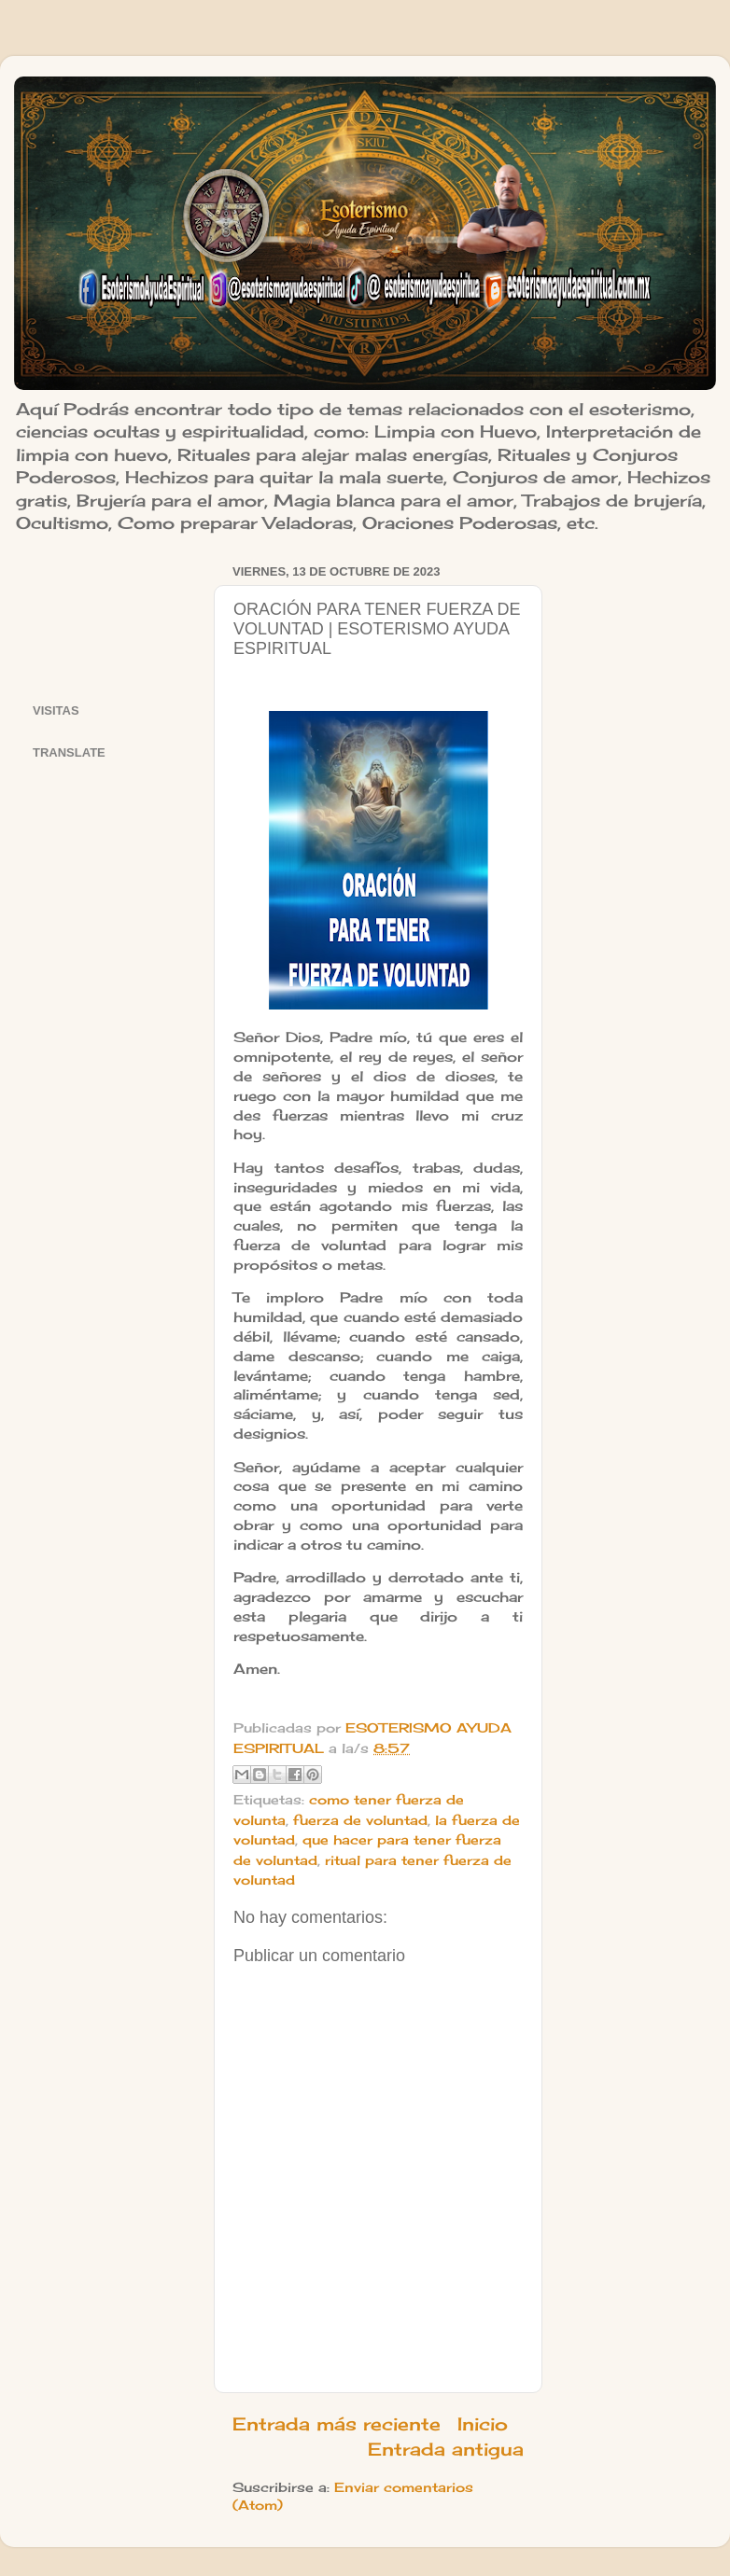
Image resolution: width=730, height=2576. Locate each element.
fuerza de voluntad (360, 1820)
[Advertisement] (111, 617)
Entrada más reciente (336, 2424)
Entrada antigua (446, 2449)
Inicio (482, 2424)
